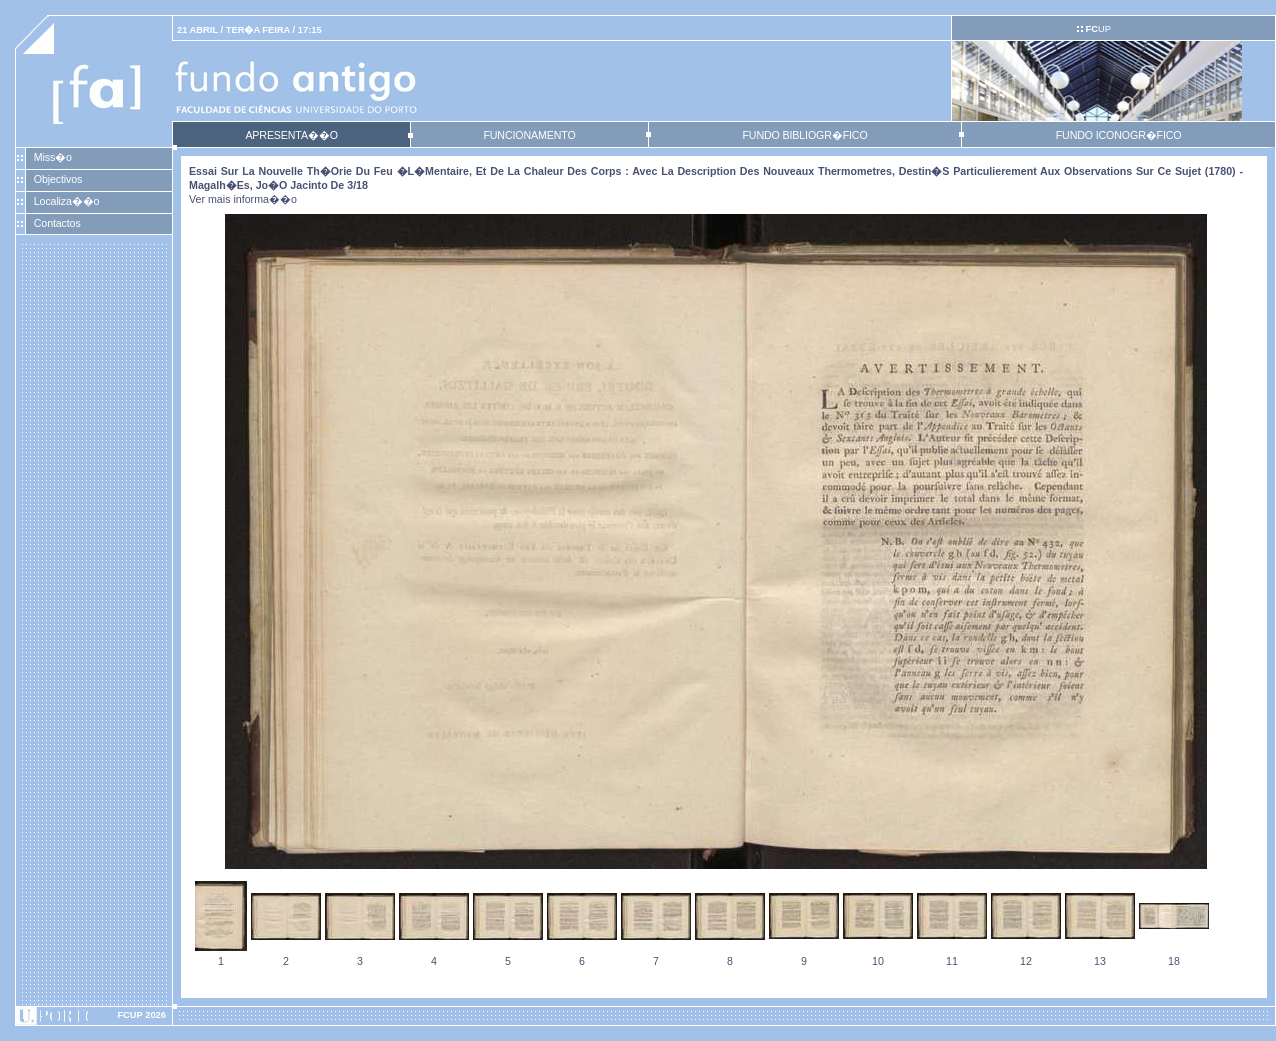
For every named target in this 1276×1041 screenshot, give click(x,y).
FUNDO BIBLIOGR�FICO (804, 135)
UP (1097, 29)
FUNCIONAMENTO (529, 135)
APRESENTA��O (291, 135)
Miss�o (53, 157)
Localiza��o (67, 201)
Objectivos (58, 179)
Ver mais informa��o (243, 199)
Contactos (57, 223)
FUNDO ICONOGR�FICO (1119, 135)
